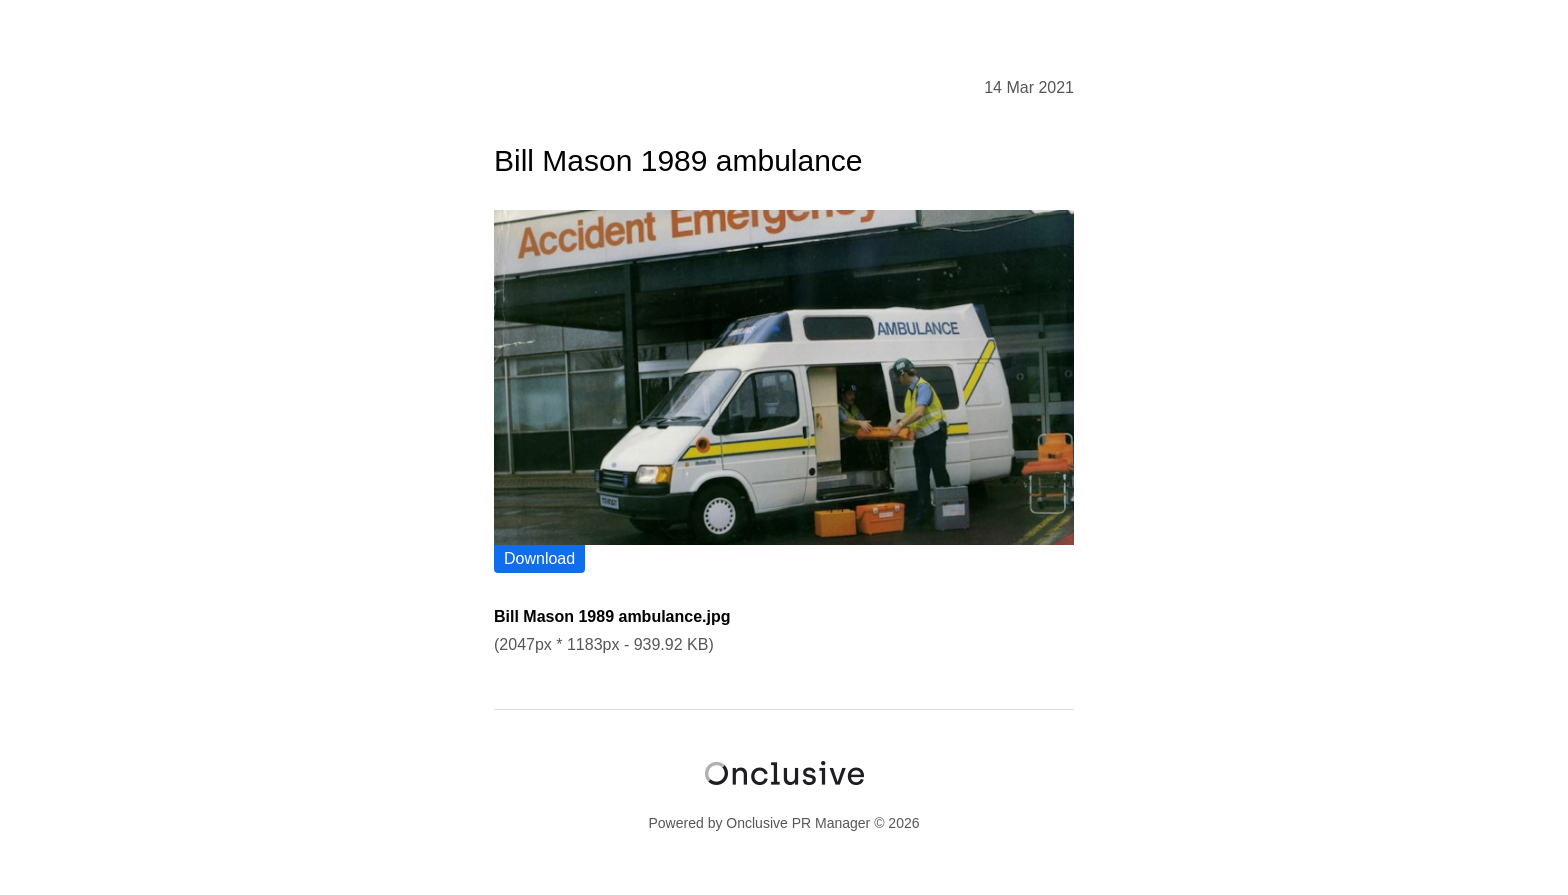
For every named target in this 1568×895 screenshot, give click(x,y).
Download (539, 558)
